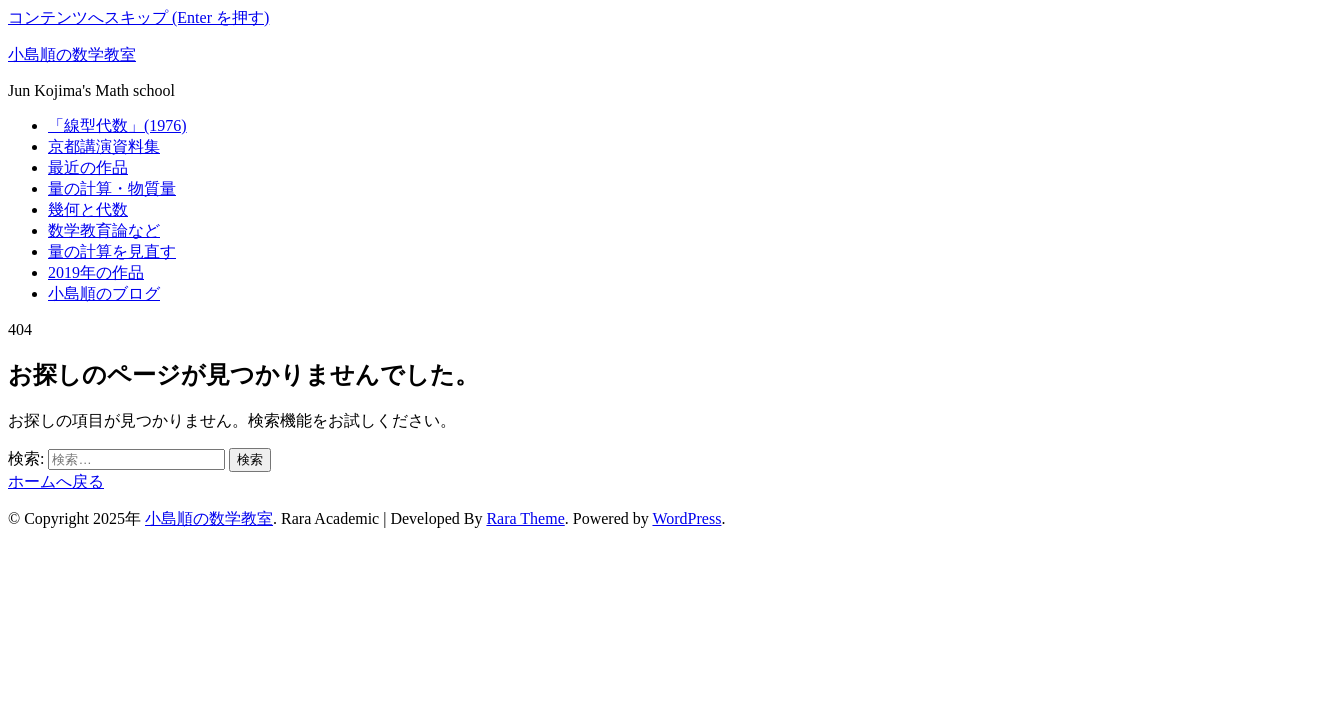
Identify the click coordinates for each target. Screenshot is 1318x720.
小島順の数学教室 (72, 54)
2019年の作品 (96, 272)
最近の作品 (88, 167)
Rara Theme (525, 518)
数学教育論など (104, 230)
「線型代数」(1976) (117, 125)
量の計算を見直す (112, 251)
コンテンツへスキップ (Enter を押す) (138, 17)
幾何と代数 (88, 209)
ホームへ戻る (56, 481)
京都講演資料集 (104, 146)
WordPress (686, 518)
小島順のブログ (104, 293)
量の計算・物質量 (112, 188)
